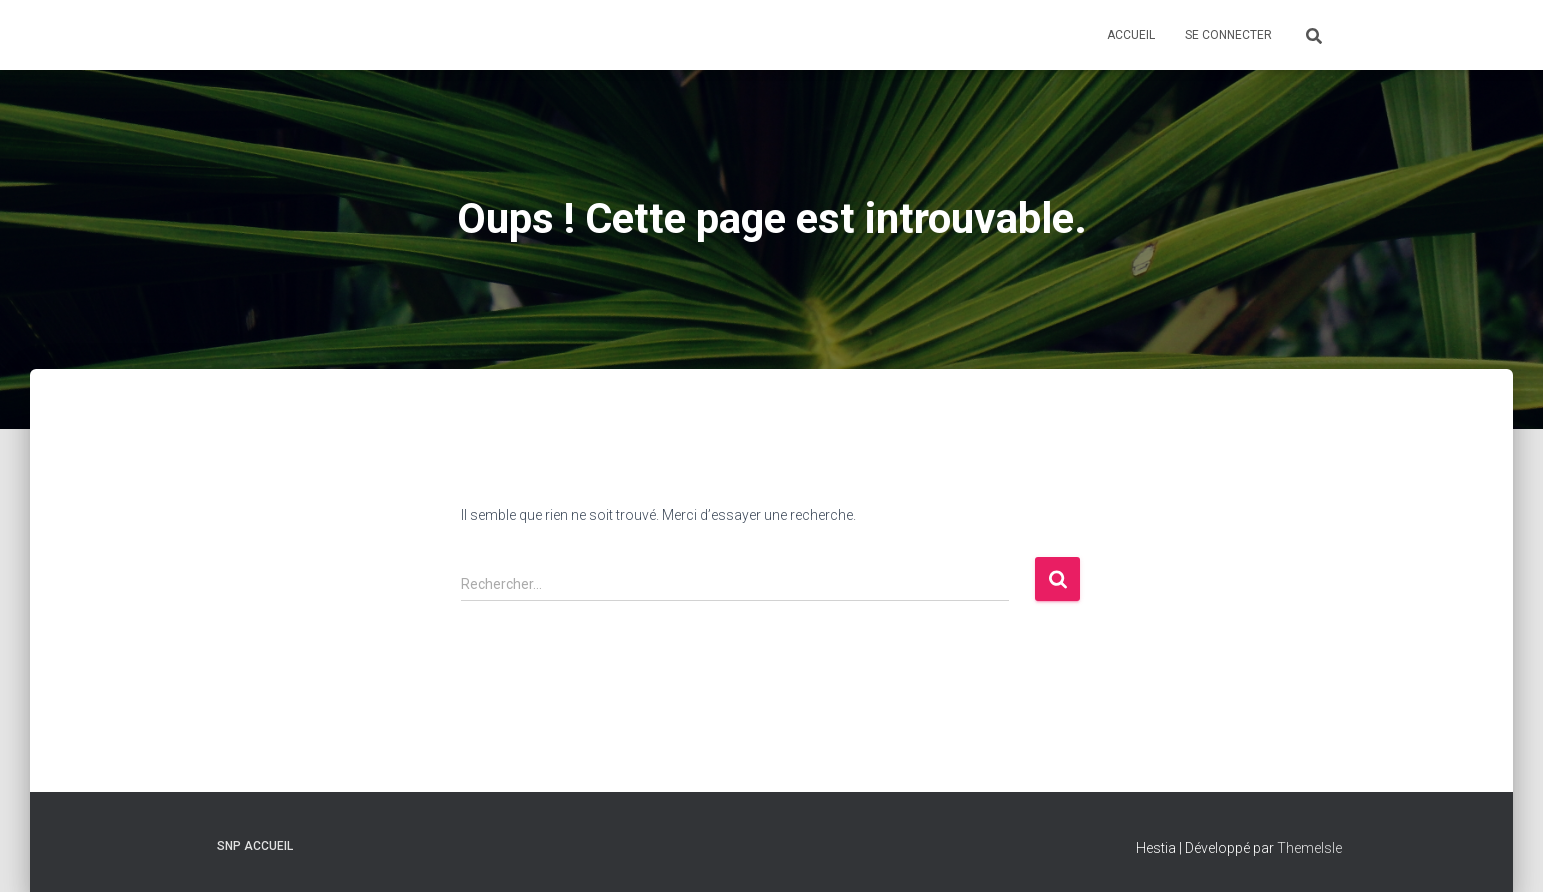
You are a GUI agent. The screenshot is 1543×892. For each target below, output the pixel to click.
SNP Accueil (255, 846)
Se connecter (1228, 35)
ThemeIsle (1309, 848)
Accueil (1131, 35)
